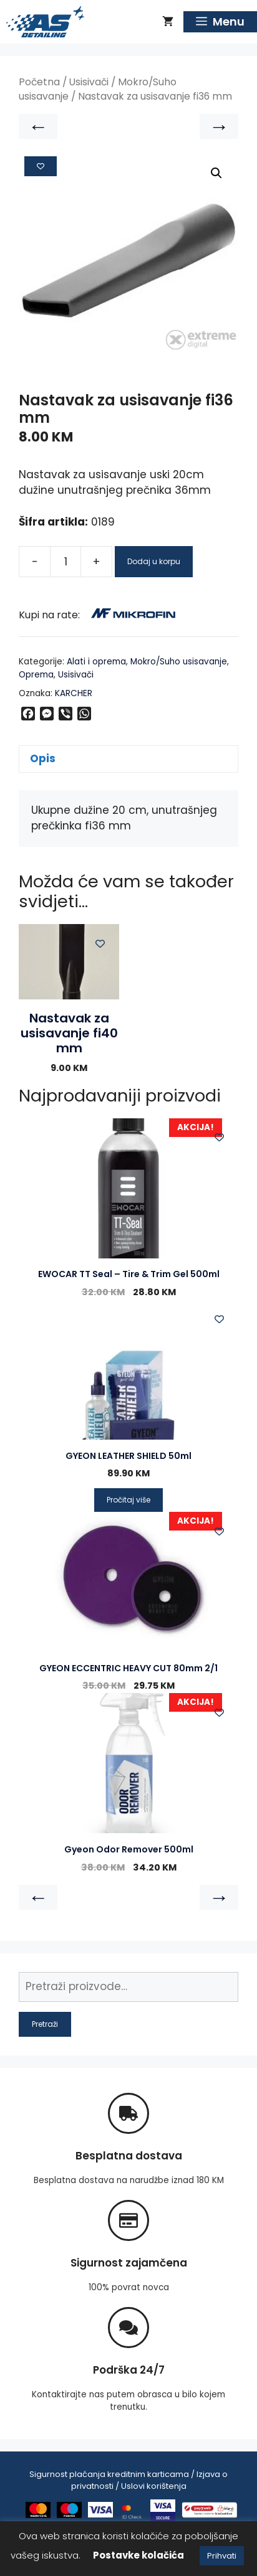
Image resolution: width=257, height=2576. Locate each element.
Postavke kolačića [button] (138, 2555)
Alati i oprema (96, 662)
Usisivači (89, 81)
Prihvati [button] (221, 2556)
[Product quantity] (65, 561)
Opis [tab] (43, 758)
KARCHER (73, 693)
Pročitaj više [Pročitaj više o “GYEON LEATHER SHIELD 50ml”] (128, 1499)
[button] (216, 173)
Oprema (36, 675)
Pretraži (45, 2024)
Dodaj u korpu (153, 561)
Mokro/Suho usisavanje (178, 662)
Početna (39, 81)
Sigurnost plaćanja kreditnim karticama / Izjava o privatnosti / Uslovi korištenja (128, 2480)
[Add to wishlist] (40, 166)
